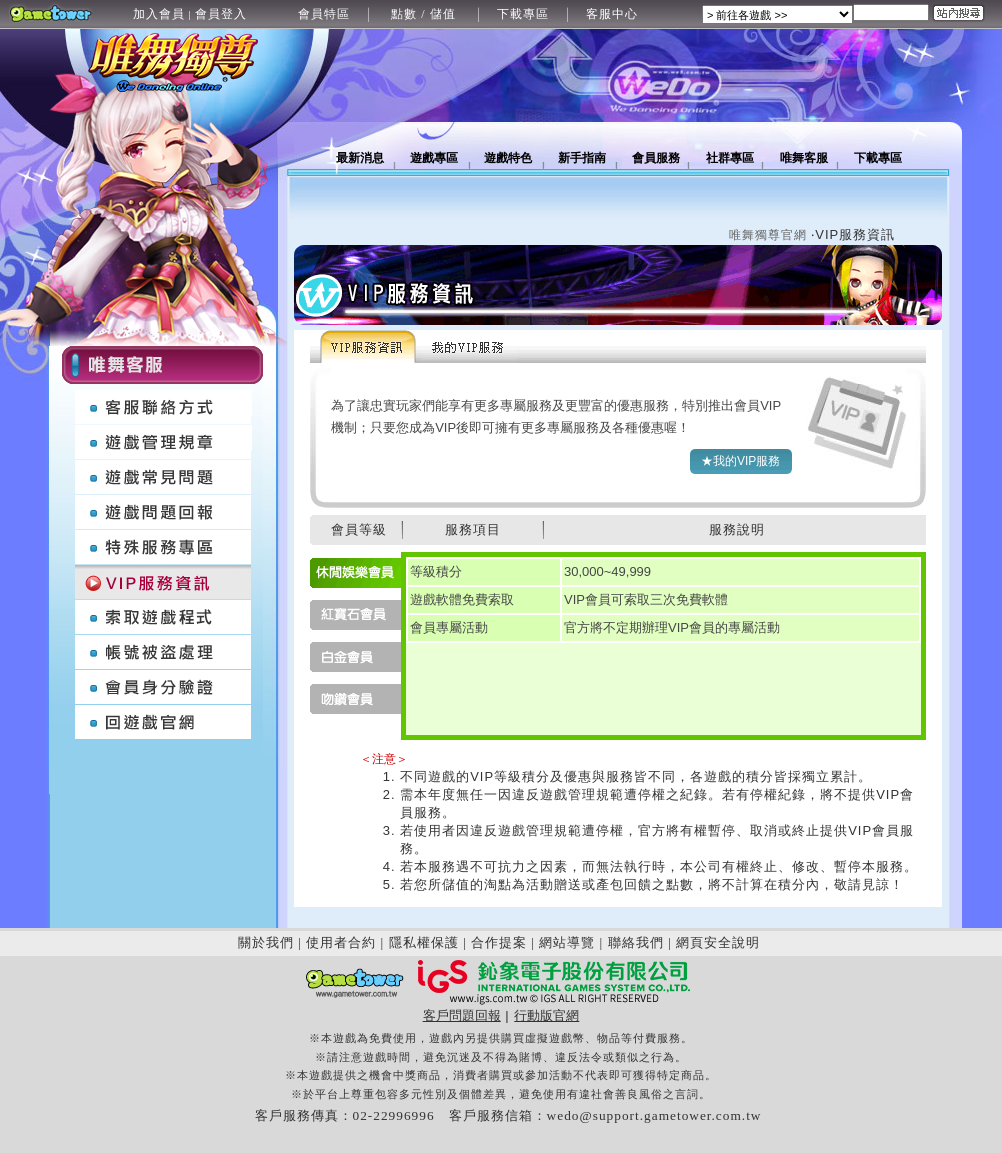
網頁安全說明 (718, 942)
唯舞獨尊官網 (768, 235)
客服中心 (612, 14)
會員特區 (324, 14)
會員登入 (221, 14)
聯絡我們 (636, 942)
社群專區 (730, 158)
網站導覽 (567, 942)
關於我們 (266, 942)
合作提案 (499, 942)
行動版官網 (546, 1015)
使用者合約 (341, 942)
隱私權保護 (424, 942)
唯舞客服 (804, 158)
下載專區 (523, 14)
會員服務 (656, 158)
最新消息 (360, 158)
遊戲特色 (508, 158)
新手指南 (582, 158)
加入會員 (159, 14)
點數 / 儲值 (423, 14)
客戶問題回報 (462, 1015)
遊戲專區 (434, 158)
